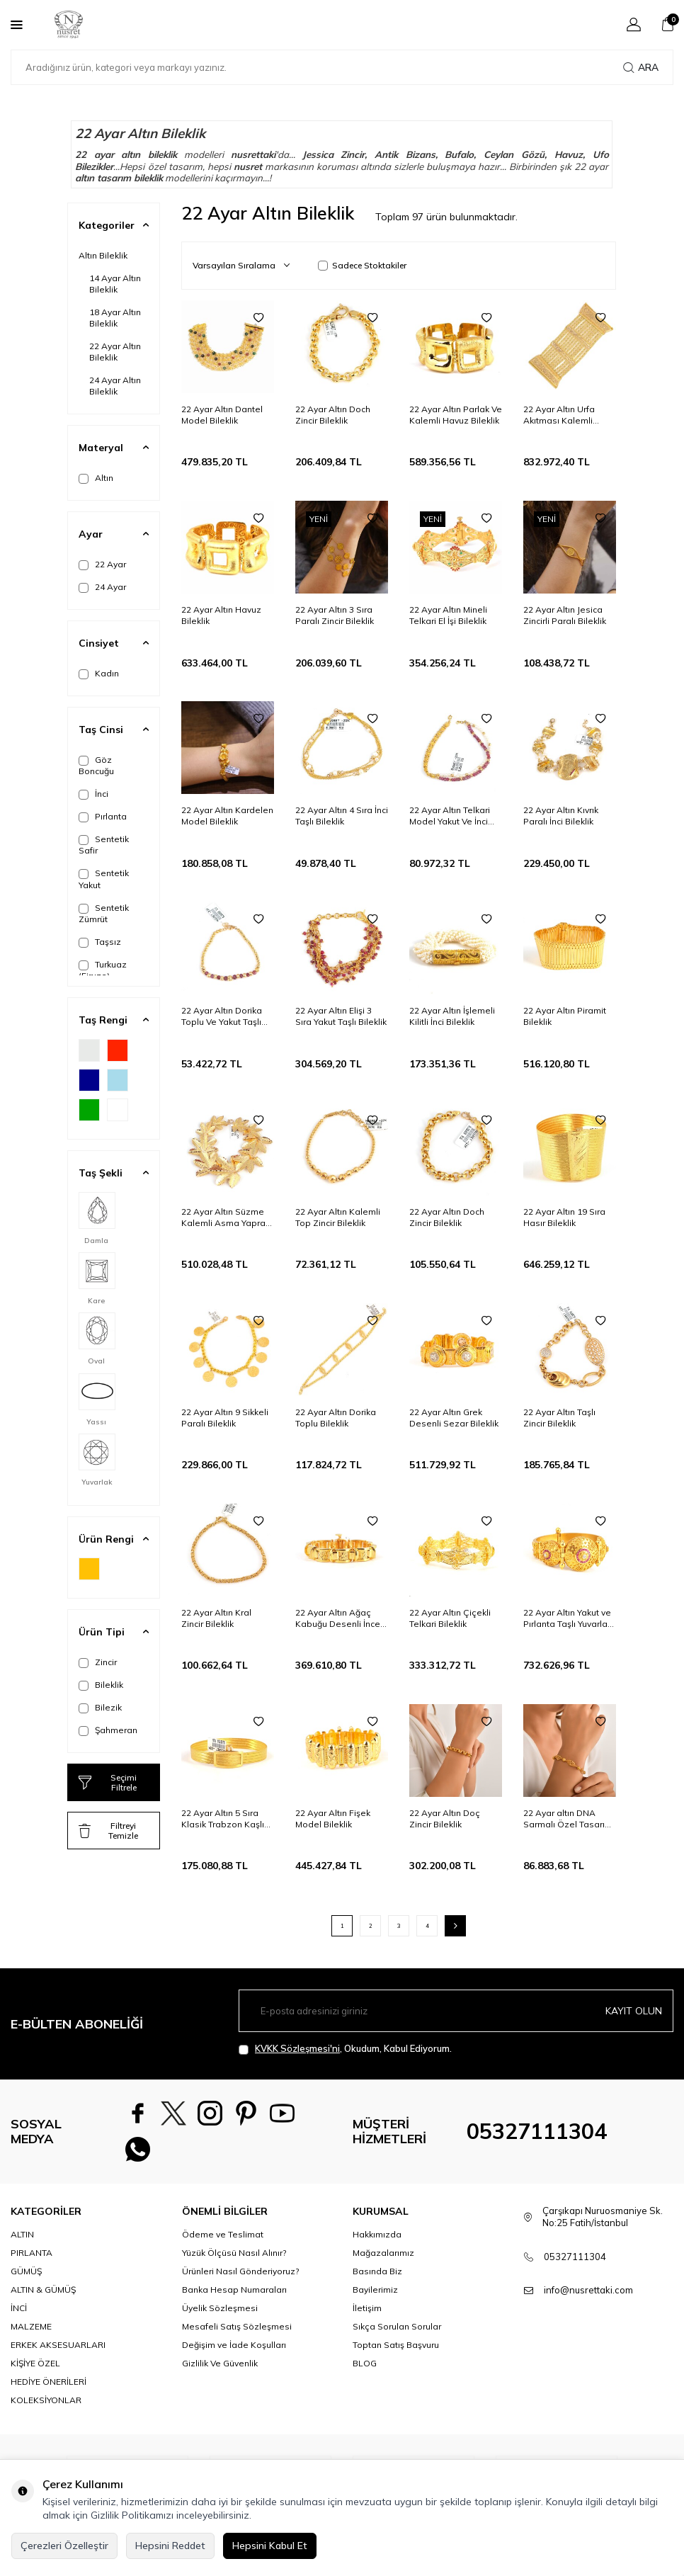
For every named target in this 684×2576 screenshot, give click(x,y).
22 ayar (94, 154)
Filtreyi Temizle (108, 1830)
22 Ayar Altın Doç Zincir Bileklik (444, 1818)
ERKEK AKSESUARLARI (58, 2350)
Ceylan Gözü (514, 154)
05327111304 (537, 2134)
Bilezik (100, 1707)
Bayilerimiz (375, 2294)
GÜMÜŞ (26, 2276)
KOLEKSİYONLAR (46, 2405)
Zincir (98, 1662)
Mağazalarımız (383, 2257)
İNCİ (19, 2313)
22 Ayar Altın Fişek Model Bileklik (332, 1818)
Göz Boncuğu (96, 765)
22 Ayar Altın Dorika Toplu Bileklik (335, 1418)
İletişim (367, 2313)
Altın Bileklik (103, 255)
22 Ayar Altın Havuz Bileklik (221, 615)
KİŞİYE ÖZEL (35, 2369)
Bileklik (101, 1685)
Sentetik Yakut (104, 879)
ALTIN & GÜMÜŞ (43, 2294)
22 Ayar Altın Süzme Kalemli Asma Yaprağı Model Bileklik (227, 1217)
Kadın (99, 673)
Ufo (601, 154)
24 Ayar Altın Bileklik (115, 386)
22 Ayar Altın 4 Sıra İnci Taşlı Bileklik (341, 816)
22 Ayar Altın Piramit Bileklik (564, 1016)
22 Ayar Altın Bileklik (115, 352)
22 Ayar (102, 564)
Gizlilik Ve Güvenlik (220, 2369)
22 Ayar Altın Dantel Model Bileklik (222, 415)
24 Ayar (102, 587)
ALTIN (22, 2239)
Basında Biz (377, 2276)
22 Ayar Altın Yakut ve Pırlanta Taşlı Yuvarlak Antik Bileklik (567, 1618)
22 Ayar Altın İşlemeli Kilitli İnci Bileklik (452, 1016)
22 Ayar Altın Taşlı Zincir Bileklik (559, 1418)
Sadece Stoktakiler (362, 265)
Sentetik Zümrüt (104, 913)
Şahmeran (108, 1730)
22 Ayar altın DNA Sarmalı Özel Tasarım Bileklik (567, 1819)
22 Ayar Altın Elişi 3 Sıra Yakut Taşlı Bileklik (341, 1016)
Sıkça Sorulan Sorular (397, 2332)
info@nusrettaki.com (588, 2295)
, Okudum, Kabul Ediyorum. (345, 2049)
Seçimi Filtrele (108, 1782)
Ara (641, 67)
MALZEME (31, 2332)
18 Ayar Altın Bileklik (115, 318)
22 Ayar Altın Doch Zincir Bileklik (332, 415)
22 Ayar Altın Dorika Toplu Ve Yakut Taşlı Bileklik (221, 1016)
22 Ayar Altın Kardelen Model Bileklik (227, 816)
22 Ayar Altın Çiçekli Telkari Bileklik (450, 1618)
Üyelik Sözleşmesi (220, 2313)
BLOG (365, 2369)
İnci (93, 794)
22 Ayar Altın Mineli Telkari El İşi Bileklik (448, 615)
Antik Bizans (405, 154)
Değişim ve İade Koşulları (234, 2350)
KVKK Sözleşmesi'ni (297, 2048)
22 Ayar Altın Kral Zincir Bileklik (216, 1618)
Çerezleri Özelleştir (64, 2545)
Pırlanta (103, 816)
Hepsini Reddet (170, 2545)
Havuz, (569, 154)
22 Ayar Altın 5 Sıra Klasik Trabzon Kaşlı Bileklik (222, 1819)
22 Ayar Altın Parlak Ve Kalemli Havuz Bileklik (455, 415)
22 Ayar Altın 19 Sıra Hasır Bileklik (564, 1217)
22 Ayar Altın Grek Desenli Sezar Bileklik (453, 1418)
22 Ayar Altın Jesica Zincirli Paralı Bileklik (564, 615)
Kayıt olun (633, 2010)
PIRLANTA (31, 2257)
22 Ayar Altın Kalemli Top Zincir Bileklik (337, 1217)
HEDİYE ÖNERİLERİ (48, 2387)
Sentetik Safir (104, 845)
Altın (96, 478)
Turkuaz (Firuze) (103, 970)
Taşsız (100, 942)
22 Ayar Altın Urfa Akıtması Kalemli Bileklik (559, 415)
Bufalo (459, 154)
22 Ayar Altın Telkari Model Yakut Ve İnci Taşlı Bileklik (449, 816)
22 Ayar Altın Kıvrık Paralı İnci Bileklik (560, 816)
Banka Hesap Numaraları (234, 2294)
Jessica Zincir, (334, 154)
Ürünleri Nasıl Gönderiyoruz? (240, 2276)
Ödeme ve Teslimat (222, 2239)
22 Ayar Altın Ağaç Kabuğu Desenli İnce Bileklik (337, 1618)
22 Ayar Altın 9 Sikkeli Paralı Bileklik (224, 1418)
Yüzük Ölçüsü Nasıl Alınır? (234, 2257)
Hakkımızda (377, 2239)
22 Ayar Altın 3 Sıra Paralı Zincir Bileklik (334, 615)
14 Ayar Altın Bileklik (115, 284)
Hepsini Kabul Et (269, 2545)
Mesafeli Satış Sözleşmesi (237, 2332)
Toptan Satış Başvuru (396, 2350)
